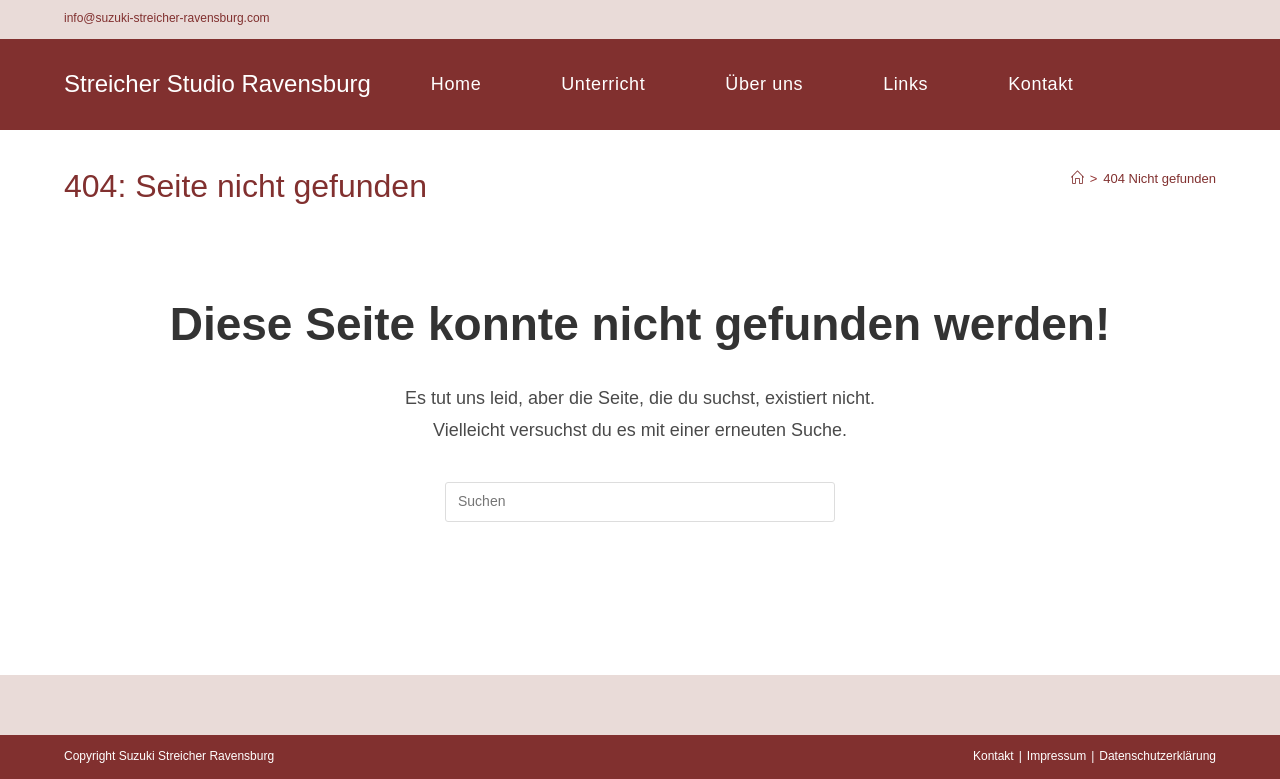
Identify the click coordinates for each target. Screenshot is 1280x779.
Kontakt (993, 756)
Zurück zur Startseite (640, 603)
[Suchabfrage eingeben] (640, 502)
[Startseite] (1077, 178)
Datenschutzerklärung (1157, 756)
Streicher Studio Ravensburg (217, 83)
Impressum (1056, 756)
